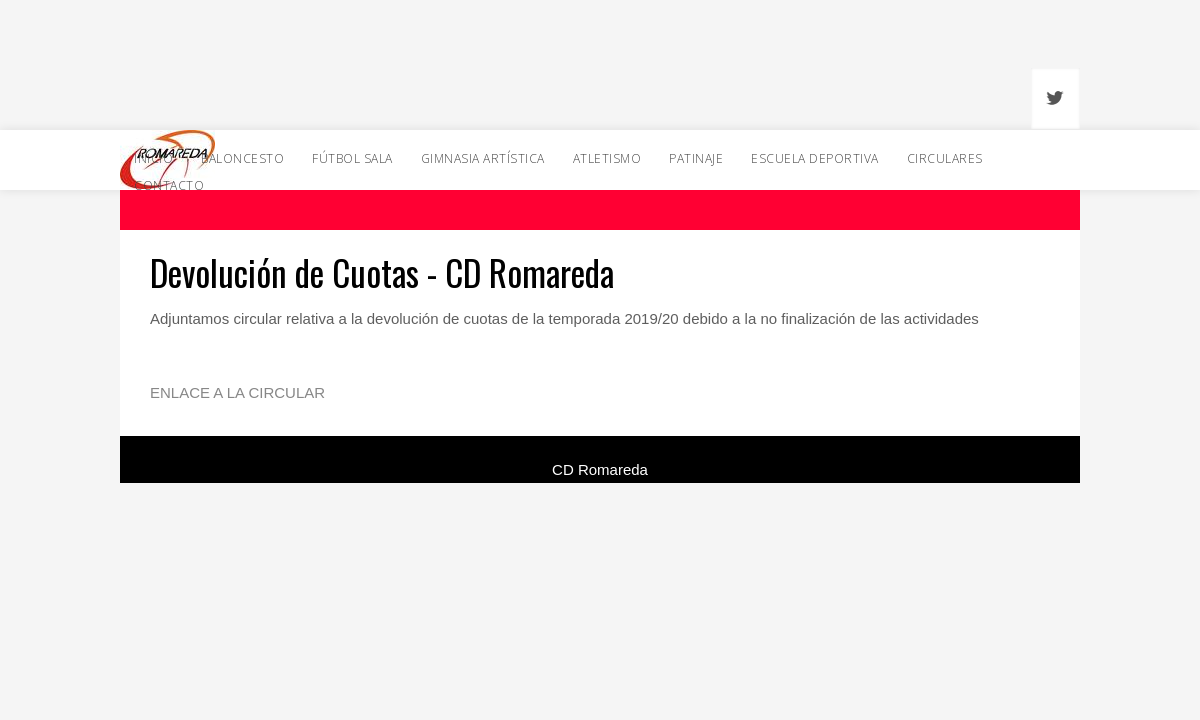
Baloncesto (242, 158)
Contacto (169, 185)
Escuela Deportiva (815, 158)
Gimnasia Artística (483, 158)
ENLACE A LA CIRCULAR (237, 392)
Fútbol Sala (352, 158)
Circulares (945, 158)
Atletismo (607, 158)
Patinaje (696, 158)
